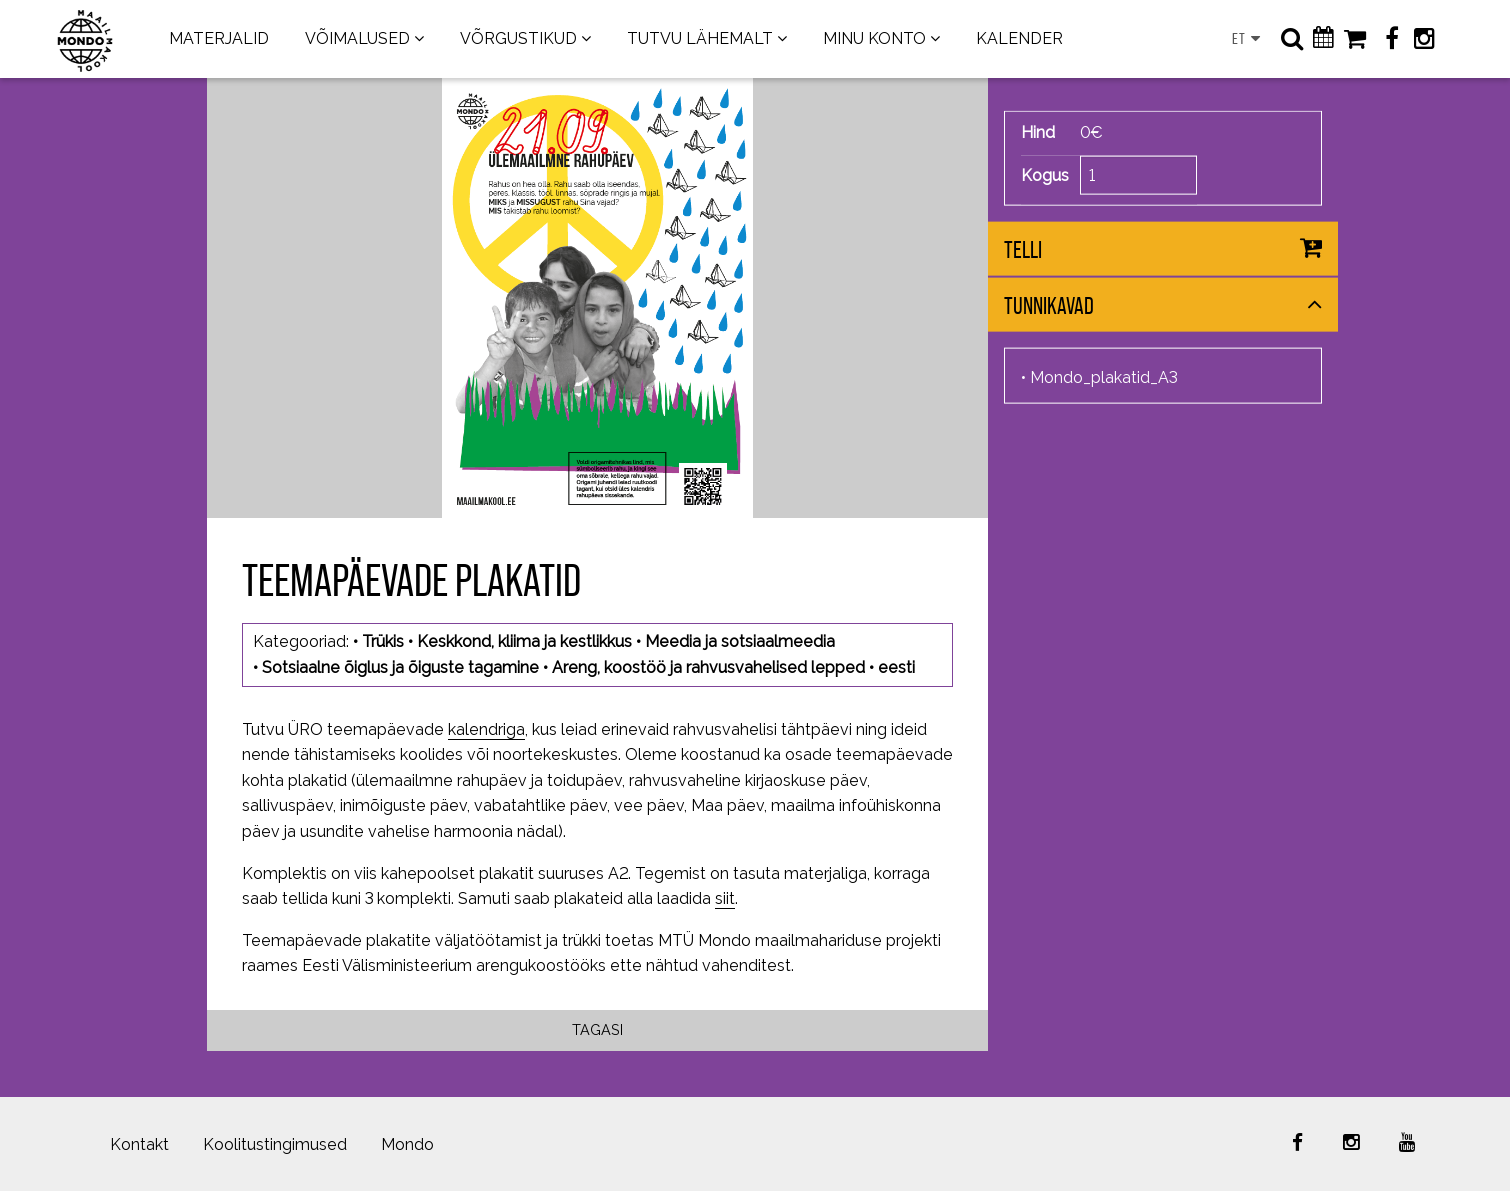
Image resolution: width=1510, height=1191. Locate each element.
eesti (896, 667)
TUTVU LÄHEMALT (700, 38)
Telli (1023, 249)
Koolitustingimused (275, 1144)
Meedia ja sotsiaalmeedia (740, 641)
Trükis (383, 641)
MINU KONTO (874, 38)
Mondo (407, 1144)
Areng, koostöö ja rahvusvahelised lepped (708, 667)
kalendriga (486, 729)
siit (725, 898)
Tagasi (597, 1029)
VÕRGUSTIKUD (518, 38)
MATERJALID (219, 38)
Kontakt (139, 1144)
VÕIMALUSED (357, 38)
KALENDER (1019, 38)
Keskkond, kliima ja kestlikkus (524, 641)
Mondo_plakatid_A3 (1103, 377)
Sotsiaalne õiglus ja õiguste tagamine (400, 667)
